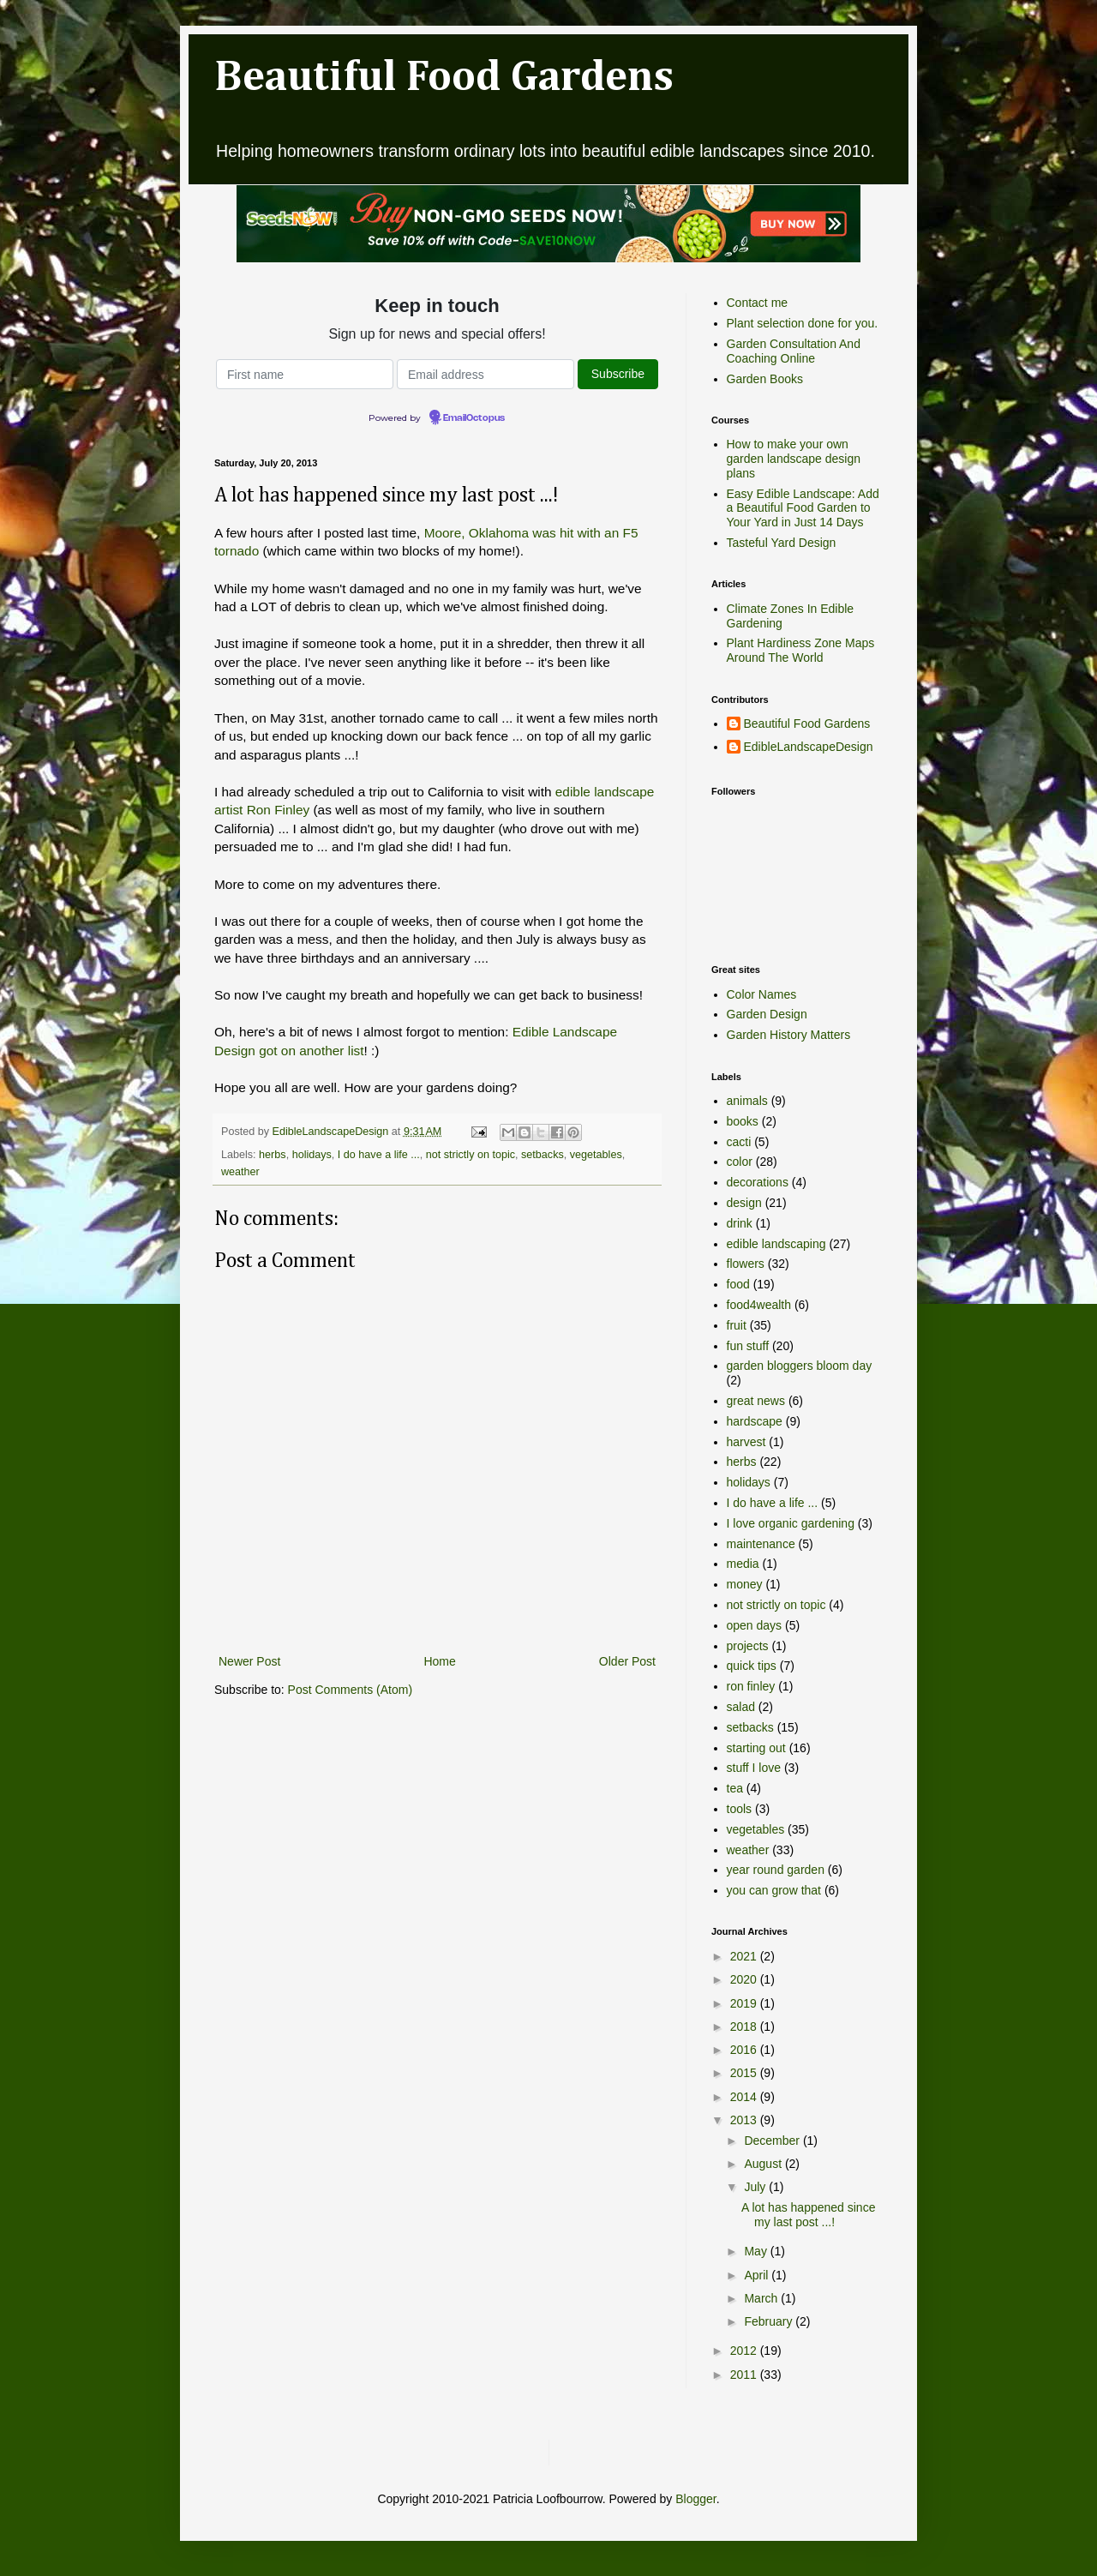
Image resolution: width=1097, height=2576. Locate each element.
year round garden (775, 1869)
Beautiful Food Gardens (444, 78)
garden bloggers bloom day (799, 1365)
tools (739, 1809)
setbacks (542, 1155)
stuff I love (754, 1767)
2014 (745, 2097)
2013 (745, 2120)
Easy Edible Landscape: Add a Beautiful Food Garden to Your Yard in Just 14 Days (803, 508)
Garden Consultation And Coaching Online (793, 351)
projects (748, 1646)
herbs (272, 1155)
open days (754, 1625)
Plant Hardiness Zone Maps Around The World (801, 650)
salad (741, 1707)
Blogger (695, 2499)
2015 (745, 2073)
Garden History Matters (789, 1035)
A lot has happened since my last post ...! (808, 2215)
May (757, 2251)
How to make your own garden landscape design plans (793, 458)
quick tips (751, 1665)
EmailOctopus (474, 418)
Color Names (762, 994)
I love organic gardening (790, 1523)
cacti (739, 1142)
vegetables (596, 1155)
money (745, 1584)
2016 (745, 2050)
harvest (746, 1442)
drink (739, 1223)
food (738, 1284)
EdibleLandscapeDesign (808, 747)
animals (747, 1101)
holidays (312, 1155)
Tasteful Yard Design (781, 542)
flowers (745, 1263)
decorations (757, 1182)
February (769, 2321)
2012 (745, 2350)
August (764, 2164)
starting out (756, 1748)
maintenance (761, 1544)
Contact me (757, 302)
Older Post (627, 1661)
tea (735, 1788)
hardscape (754, 1421)
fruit (736, 1325)
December (773, 2140)
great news (756, 1401)
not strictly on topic (470, 1155)
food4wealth (759, 1305)
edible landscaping (776, 1244)
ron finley (751, 1686)
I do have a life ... (379, 1155)
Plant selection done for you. (802, 323)
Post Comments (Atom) (350, 1689)
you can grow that (774, 1890)
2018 (745, 2026)
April (757, 2275)
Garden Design (767, 1014)
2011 (745, 2374)
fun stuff (748, 1346)
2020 (745, 1979)
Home (439, 1661)
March (762, 2298)
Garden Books (765, 379)
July (756, 2187)
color (739, 1161)
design (744, 1203)
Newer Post (249, 1661)
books (742, 1121)
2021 (745, 1956)
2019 (745, 2003)
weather (240, 1172)
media (743, 1563)
